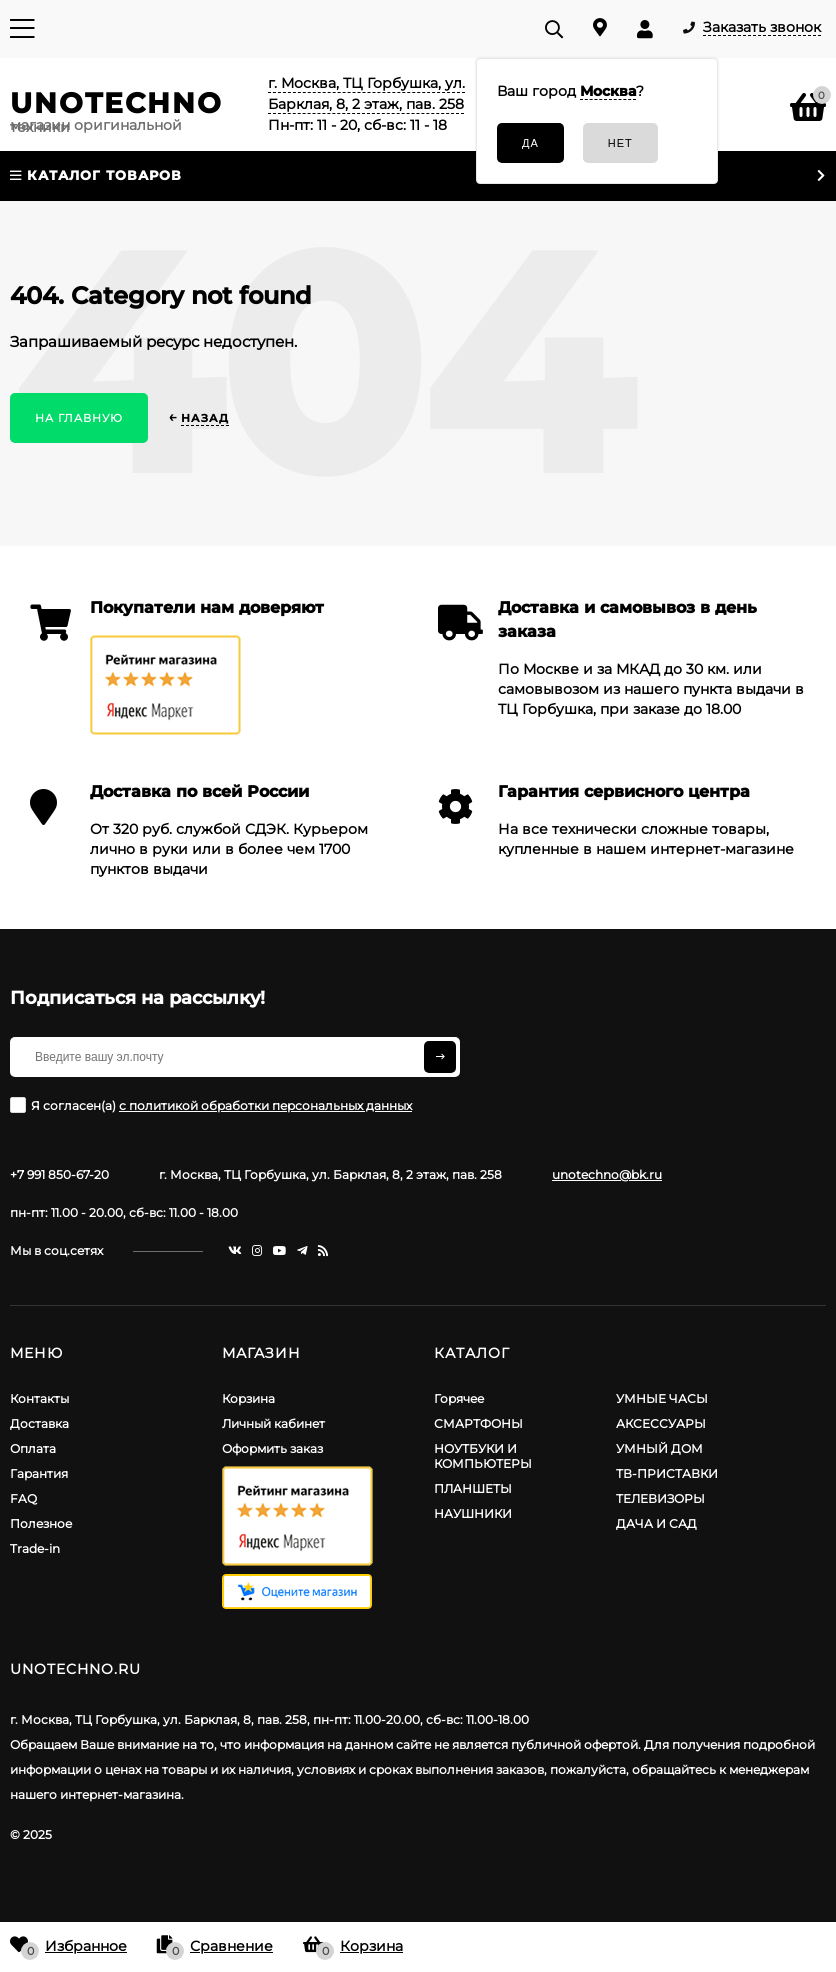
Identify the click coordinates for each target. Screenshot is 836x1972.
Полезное (41, 1523)
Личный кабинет (273, 1423)
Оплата (33, 1448)
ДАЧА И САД (656, 1523)
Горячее (459, 1398)
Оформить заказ (272, 1448)
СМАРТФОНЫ (478, 1423)
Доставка (39, 1423)
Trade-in (35, 1548)
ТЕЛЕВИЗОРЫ (660, 1498)
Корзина (248, 1398)
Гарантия (39, 1473)
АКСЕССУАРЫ (661, 1423)
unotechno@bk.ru (607, 1174)
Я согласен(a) (211, 1105)
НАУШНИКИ (473, 1513)
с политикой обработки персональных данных (265, 1105)
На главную (79, 418)
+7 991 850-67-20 (59, 1174)
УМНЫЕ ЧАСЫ (662, 1398)
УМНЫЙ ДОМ (659, 1448)
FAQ (23, 1498)
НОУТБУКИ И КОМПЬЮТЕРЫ (483, 1456)
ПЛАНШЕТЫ (473, 1488)
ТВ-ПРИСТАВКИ (667, 1473)
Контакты (39, 1398)
